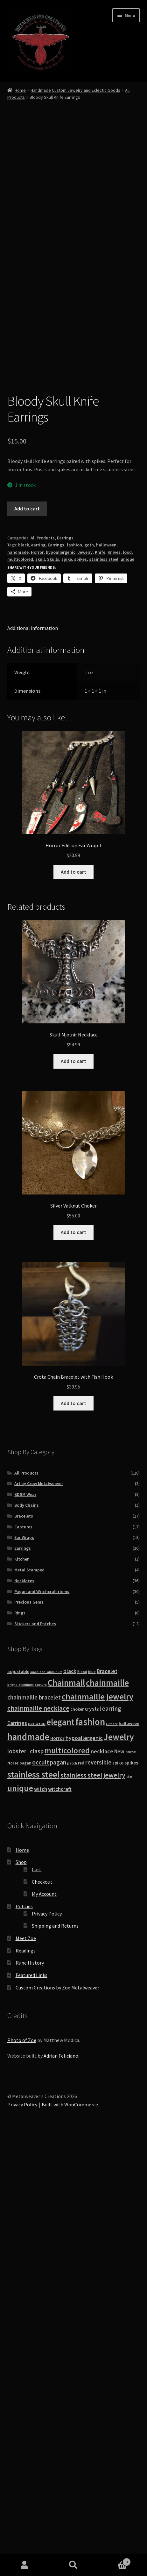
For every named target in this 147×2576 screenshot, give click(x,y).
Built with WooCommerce (70, 2539)
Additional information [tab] (32, 1063)
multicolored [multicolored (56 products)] (67, 2185)
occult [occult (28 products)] (40, 2197)
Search (73, 2565)
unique (127, 994)
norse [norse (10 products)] (130, 2187)
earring (38, 980)
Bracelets (23, 1951)
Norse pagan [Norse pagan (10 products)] (19, 2198)
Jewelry (85, 987)
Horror (37, 987)
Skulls (53, 994)
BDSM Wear (25, 1929)
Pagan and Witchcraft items (41, 2026)
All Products (43, 973)
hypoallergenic (60, 987)
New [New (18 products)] (119, 2186)
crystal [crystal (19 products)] (93, 2143)
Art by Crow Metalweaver (38, 1918)
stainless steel (103, 994)
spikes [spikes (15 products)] (131, 2198)
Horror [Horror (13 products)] (57, 2173)
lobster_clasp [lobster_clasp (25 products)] (25, 2186)
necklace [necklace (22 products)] (102, 2186)
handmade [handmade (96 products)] (28, 2171)
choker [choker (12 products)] (77, 2144)
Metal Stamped (29, 2005)
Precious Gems (29, 2037)
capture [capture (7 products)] (41, 2120)
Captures (23, 1962)
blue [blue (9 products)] (92, 2106)
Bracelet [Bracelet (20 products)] (107, 2106)
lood (127, 987)
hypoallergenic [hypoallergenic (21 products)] (84, 2172)
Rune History (30, 2397)
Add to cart (27, 943)
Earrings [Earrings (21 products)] (17, 2157)
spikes (80, 994)
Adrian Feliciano (61, 2490)
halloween (106, 980)
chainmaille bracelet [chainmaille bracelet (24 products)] (34, 2132)
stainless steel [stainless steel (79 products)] (33, 2209)
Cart (36, 2304)
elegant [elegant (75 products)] (60, 2156)
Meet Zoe (26, 2373)
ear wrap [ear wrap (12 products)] (37, 2158)
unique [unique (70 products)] (20, 2223)
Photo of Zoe (21, 2475)
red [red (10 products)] (81, 2198)
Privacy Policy (47, 2348)
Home (20, 90)
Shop (21, 2297)
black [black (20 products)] (69, 2106)
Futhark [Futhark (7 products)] (112, 2159)
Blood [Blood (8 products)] (82, 2106)
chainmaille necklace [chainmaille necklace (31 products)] (38, 2143)
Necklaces (24, 2015)
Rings (19, 2048)
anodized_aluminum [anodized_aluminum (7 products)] (46, 2107)
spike (66, 994)
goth (89, 980)
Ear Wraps (24, 1972)
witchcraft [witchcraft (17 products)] (60, 2224)
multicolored (20, 994)
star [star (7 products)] (129, 2211)
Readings (26, 2385)
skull (40, 994)
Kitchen (22, 1994)
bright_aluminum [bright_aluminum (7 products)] (20, 2120)
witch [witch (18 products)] (40, 2223)
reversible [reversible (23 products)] (98, 2197)
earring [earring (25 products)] (111, 2143)
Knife (100, 987)
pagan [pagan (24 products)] (58, 2197)
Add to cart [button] (73, 1306)
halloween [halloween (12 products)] (129, 2158)
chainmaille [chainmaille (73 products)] (107, 2117)
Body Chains (26, 1940)
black (23, 980)
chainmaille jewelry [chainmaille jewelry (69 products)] (97, 2131)
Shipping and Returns (55, 2360)
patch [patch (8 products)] (72, 2198)
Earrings (65, 973)
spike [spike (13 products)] (117, 2198)
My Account (44, 2329)
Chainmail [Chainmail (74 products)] (66, 2117)
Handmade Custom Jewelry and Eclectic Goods (75, 90)
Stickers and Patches (35, 2058)
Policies (24, 2341)
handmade (18, 987)
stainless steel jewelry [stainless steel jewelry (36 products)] (92, 2210)
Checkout (42, 2316)
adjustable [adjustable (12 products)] (18, 2106)
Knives (114, 987)
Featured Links (31, 2410)
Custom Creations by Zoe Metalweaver (57, 2422)
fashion (74, 980)
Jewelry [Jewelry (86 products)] (119, 2171)
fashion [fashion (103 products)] (90, 2156)
